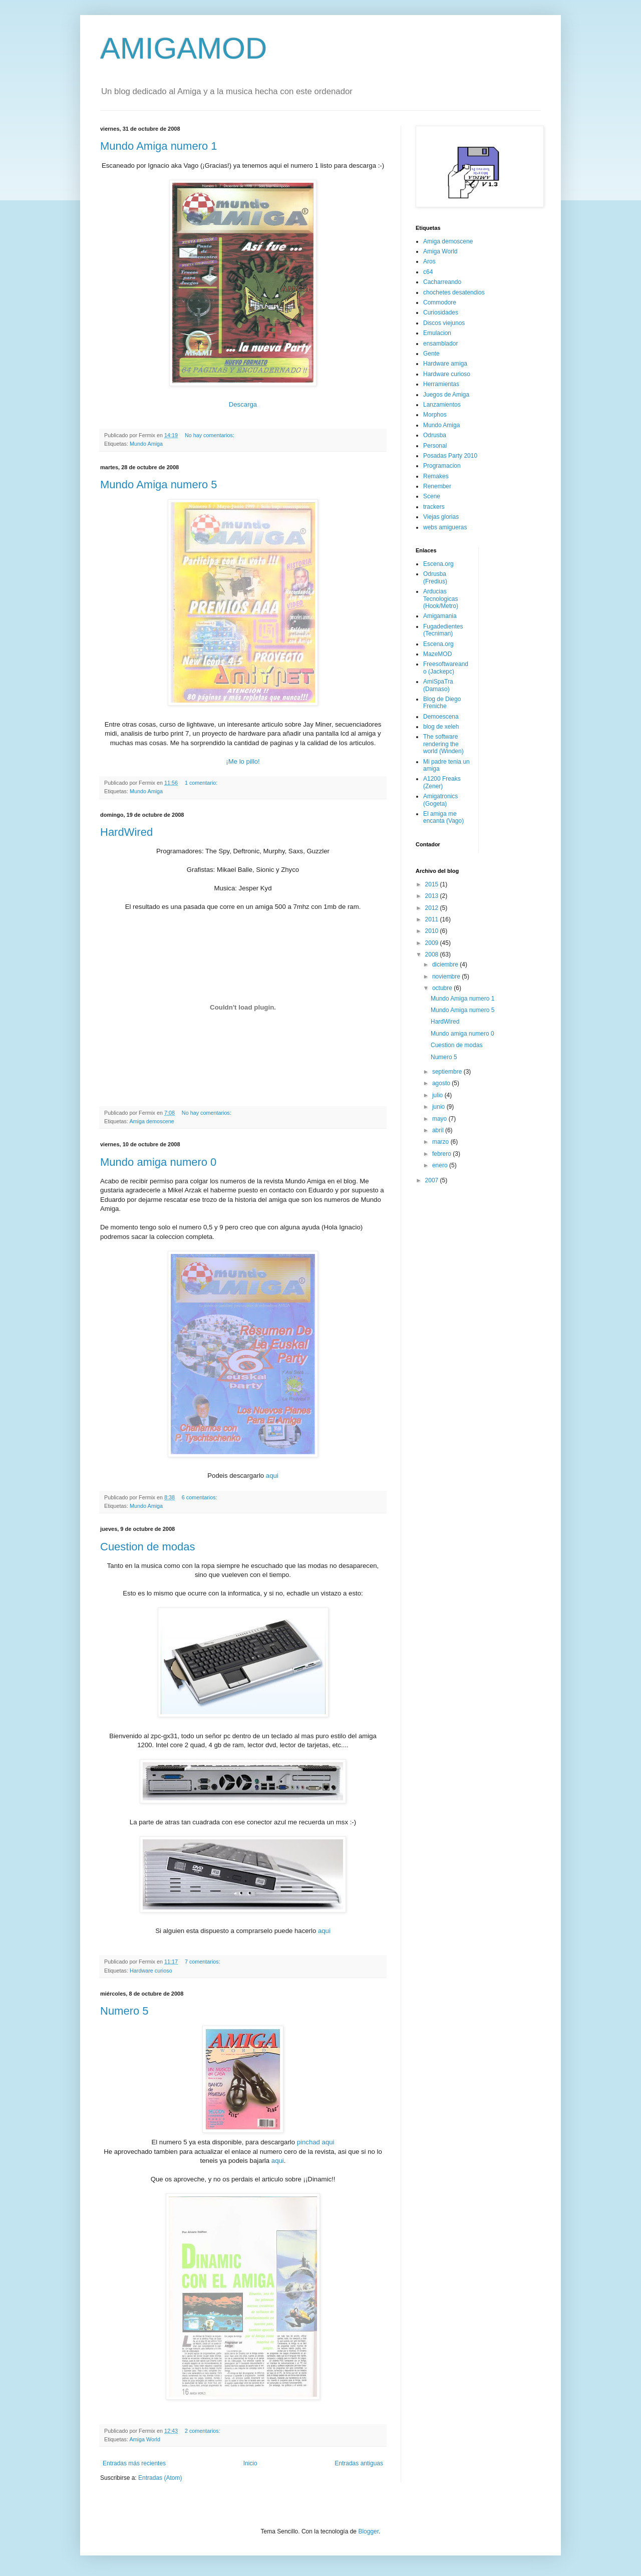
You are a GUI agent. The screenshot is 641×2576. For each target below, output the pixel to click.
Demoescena (441, 716)
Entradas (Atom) (160, 2477)
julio (438, 1095)
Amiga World (144, 2439)
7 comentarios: (203, 1962)
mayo (440, 1118)
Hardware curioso (151, 1971)
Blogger (368, 2531)
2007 (432, 1180)
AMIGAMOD (183, 48)
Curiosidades (440, 312)
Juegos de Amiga (446, 394)
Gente (431, 353)
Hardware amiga (445, 363)
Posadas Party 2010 (450, 455)
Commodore (439, 302)
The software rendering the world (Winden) (443, 744)
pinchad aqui (316, 2142)
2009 (432, 942)
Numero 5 (124, 2011)
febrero (442, 1153)
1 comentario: (202, 783)
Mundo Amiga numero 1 (158, 146)
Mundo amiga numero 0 (158, 1162)
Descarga (243, 404)
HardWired (126, 832)
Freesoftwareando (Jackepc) (445, 668)
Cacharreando (442, 281)
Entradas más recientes (134, 2463)
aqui (272, 1475)
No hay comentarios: (210, 435)
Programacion (442, 465)
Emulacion (437, 333)
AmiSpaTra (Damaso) (438, 685)
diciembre (446, 964)
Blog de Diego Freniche (442, 703)
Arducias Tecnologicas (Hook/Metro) (440, 598)
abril (438, 1130)
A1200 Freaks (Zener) (442, 782)
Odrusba (434, 435)
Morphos (435, 414)
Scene (431, 496)
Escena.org (438, 563)
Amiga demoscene (151, 1121)
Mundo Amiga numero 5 (158, 484)
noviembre (447, 976)
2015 (432, 884)
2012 (432, 907)
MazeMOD (437, 654)
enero (440, 1165)
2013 (432, 895)
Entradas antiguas (359, 2463)
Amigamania (440, 615)
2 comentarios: (203, 2431)
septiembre (448, 1071)
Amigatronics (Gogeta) (440, 800)
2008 (432, 954)
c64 (428, 271)
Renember (437, 486)
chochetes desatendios (454, 292)
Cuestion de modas (147, 1546)
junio (439, 1106)
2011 (432, 919)
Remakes (436, 476)
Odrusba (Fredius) (435, 577)
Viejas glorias (441, 516)
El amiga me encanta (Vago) (443, 817)
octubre (443, 988)
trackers (434, 506)
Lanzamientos (442, 404)
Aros (429, 261)
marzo (441, 1141)
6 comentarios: (200, 1497)
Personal (435, 445)
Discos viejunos (444, 323)
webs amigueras (445, 527)
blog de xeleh (441, 726)
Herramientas (441, 384)
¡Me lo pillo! (242, 761)
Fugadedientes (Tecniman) (443, 630)
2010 (432, 930)
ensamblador (440, 343)
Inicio (250, 2463)
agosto (442, 1083)
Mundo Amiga (146, 444)
